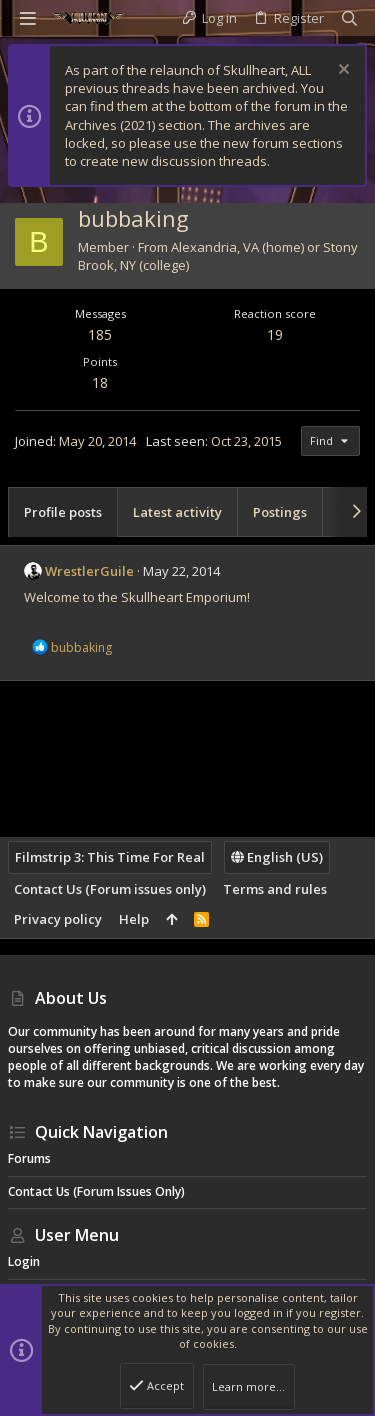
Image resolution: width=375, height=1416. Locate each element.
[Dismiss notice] (341, 71)
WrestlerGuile (89, 571)
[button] (28, 18)
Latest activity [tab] (177, 512)
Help (134, 919)
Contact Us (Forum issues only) (110, 889)
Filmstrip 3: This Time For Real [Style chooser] (110, 857)
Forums (29, 1158)
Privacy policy (58, 919)
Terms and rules (275, 889)
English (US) (277, 857)
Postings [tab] (280, 512)
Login (24, 1261)
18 (100, 382)
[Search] (349, 18)
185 (100, 334)
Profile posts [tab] (63, 512)
